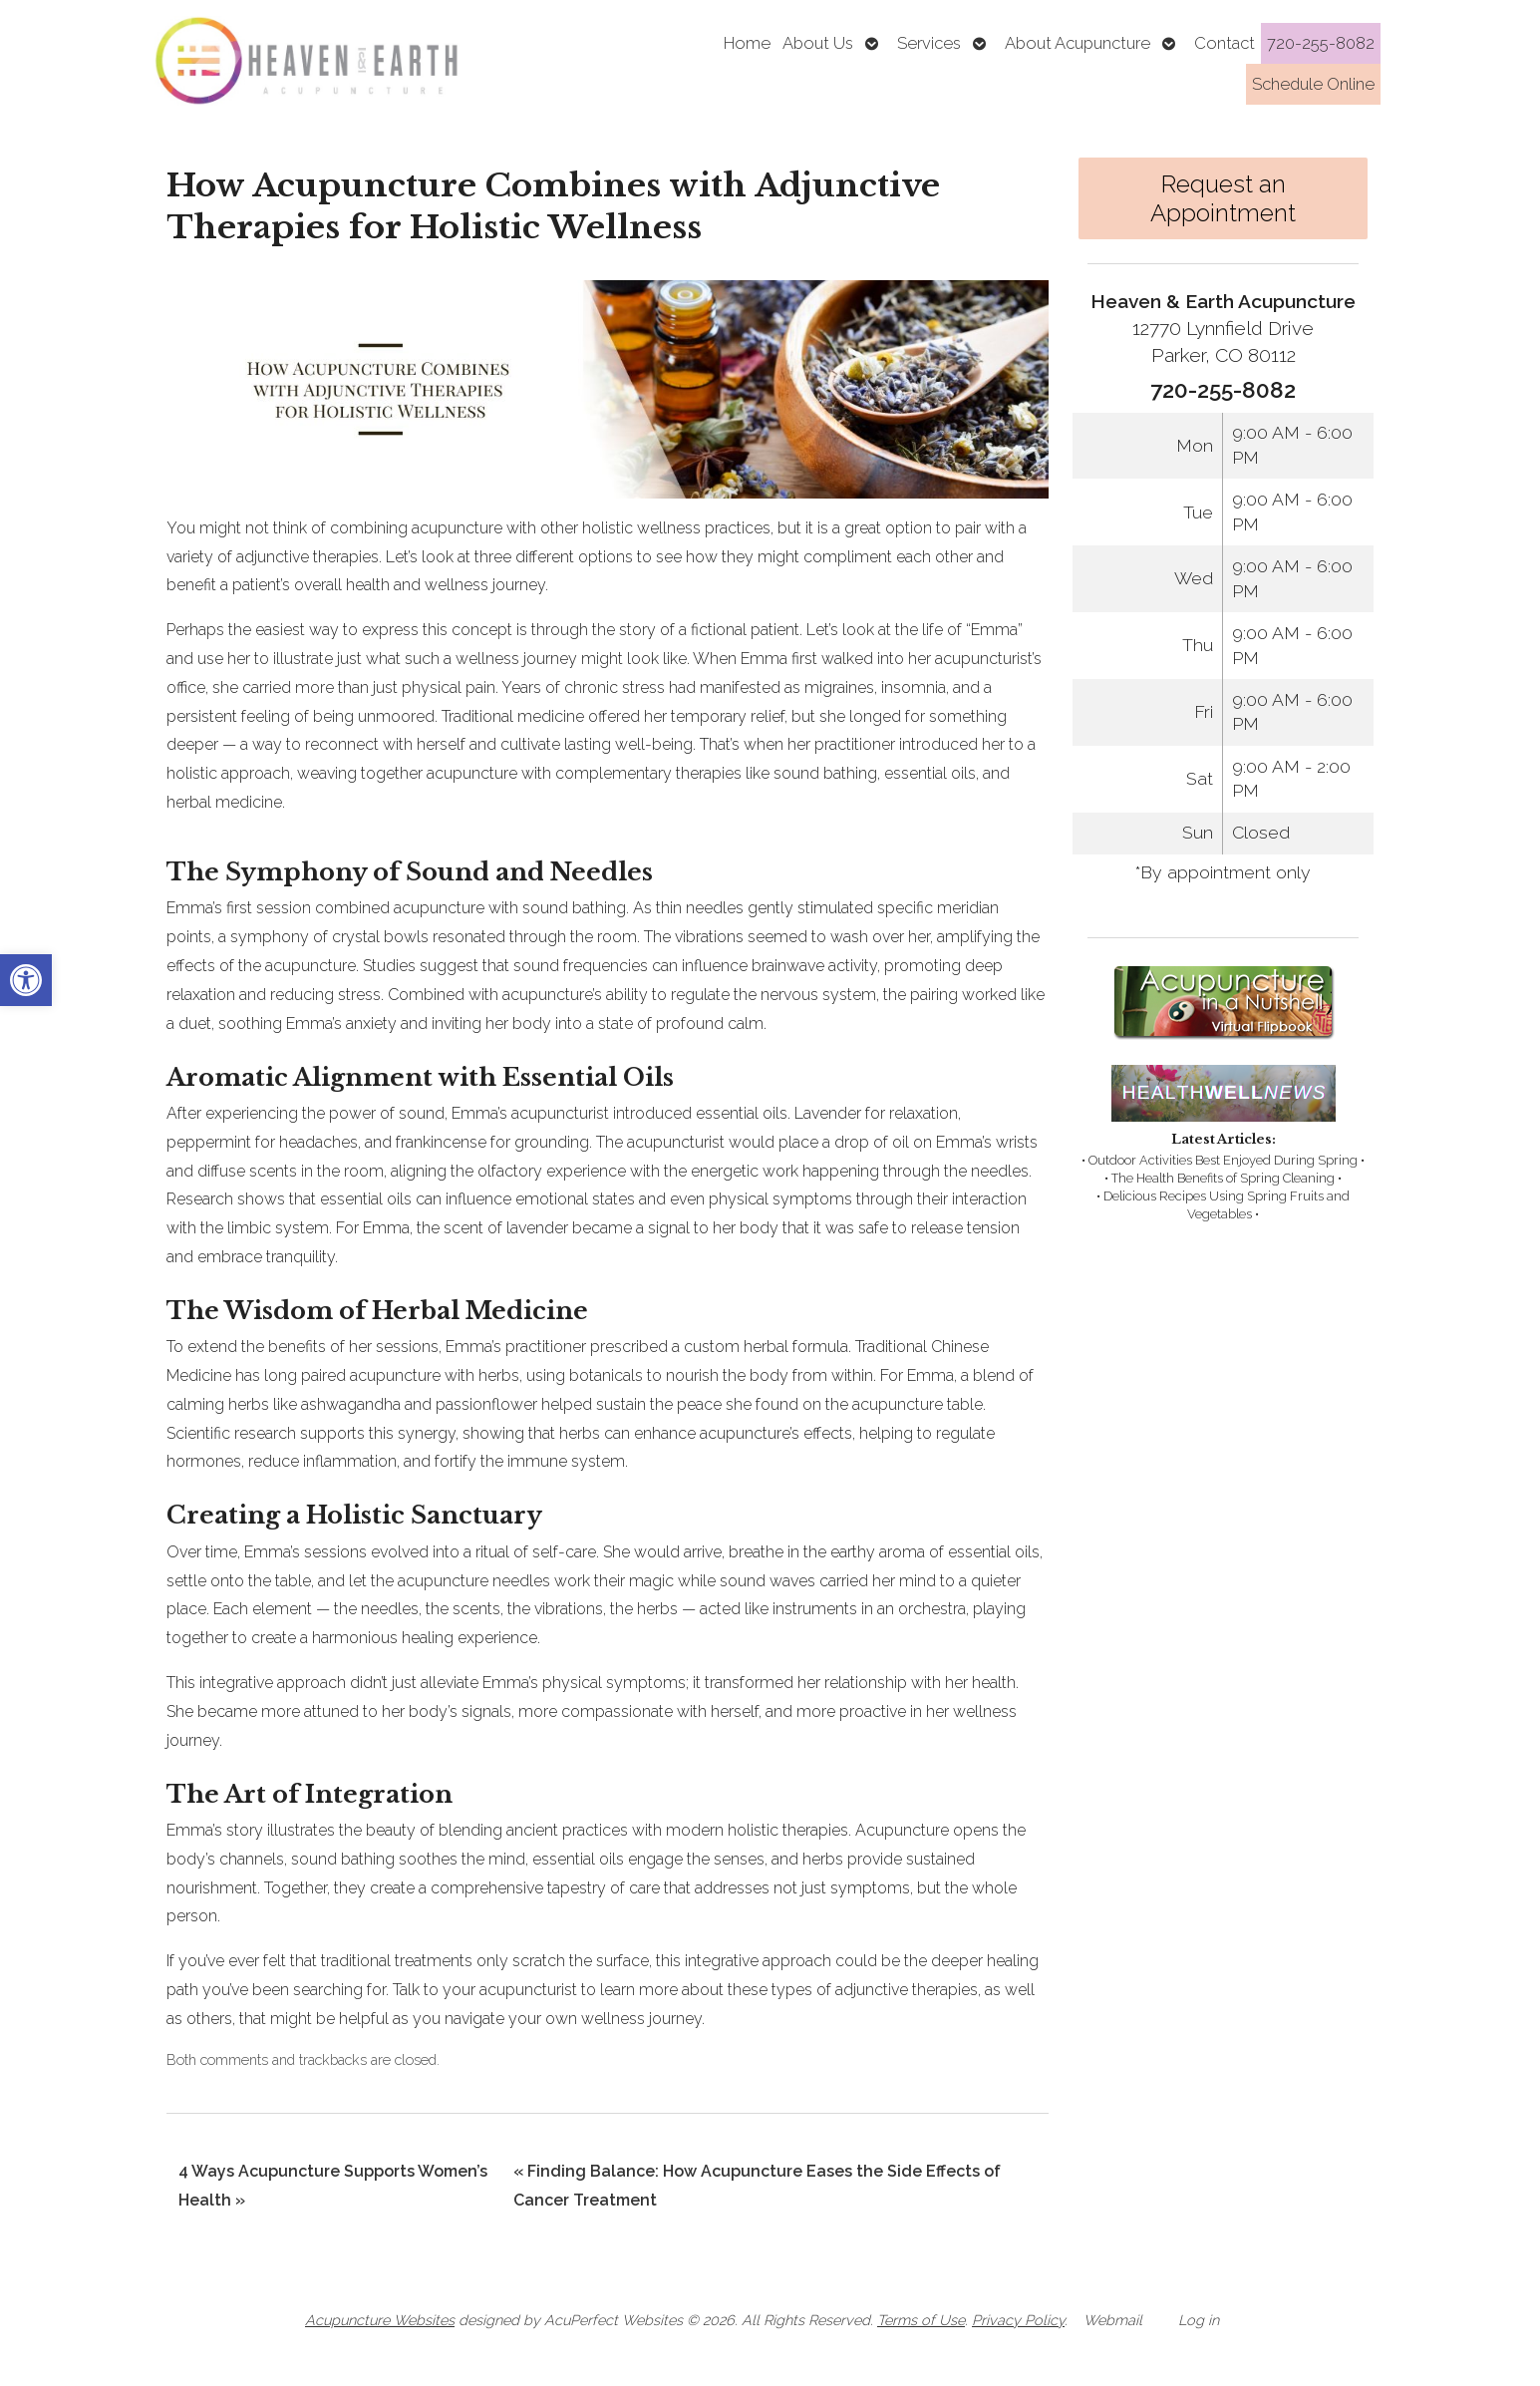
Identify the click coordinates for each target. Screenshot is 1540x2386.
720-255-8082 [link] (1321, 43)
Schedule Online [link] (1313, 84)
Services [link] (929, 43)
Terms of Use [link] (921, 2319)
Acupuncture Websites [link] (380, 2319)
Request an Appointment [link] (1223, 198)
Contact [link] (1224, 43)
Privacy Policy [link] (1018, 2319)
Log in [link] (1198, 2319)
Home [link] (747, 43)
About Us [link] (817, 43)
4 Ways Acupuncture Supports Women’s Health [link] (332, 2186)
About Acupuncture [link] (1077, 43)
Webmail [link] (1112, 2319)
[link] (26, 980)
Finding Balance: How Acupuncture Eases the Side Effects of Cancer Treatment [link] (757, 2186)
